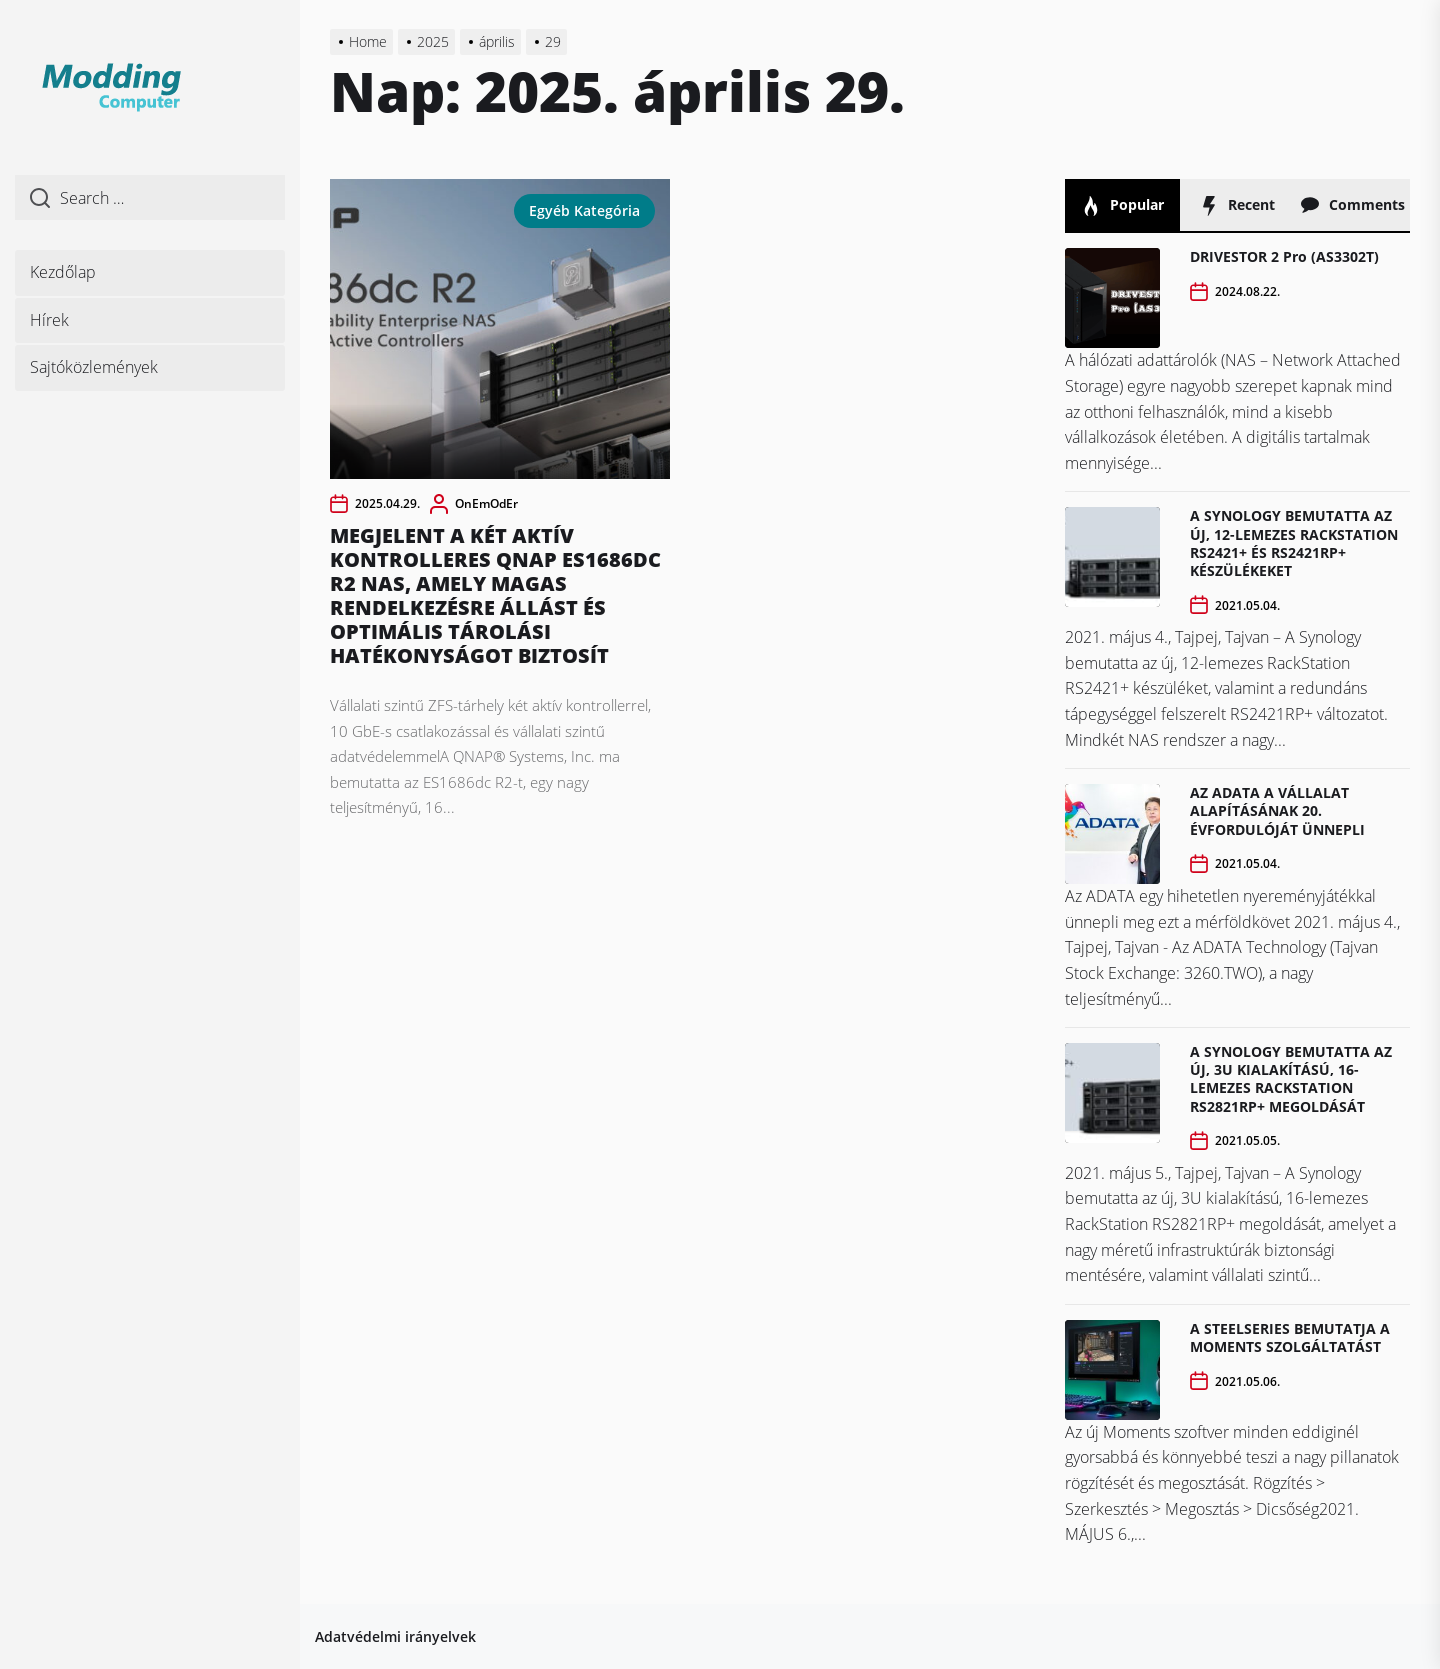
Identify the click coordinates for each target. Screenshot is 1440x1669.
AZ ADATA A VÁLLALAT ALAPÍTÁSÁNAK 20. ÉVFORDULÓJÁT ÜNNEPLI (1277, 810)
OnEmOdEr (486, 503)
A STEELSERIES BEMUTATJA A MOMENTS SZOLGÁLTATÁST (1290, 1337)
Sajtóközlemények (94, 367)
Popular (1122, 205)
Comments (1352, 205)
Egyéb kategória (584, 210)
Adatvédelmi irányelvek (395, 1636)
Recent (1237, 205)
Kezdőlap (63, 272)
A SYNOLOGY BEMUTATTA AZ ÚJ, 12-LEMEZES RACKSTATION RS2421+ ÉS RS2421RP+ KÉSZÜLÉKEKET (1294, 543)
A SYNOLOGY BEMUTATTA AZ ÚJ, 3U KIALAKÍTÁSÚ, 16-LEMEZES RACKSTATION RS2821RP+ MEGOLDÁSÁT (1291, 1079)
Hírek (49, 320)
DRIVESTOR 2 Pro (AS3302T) (1284, 256)
